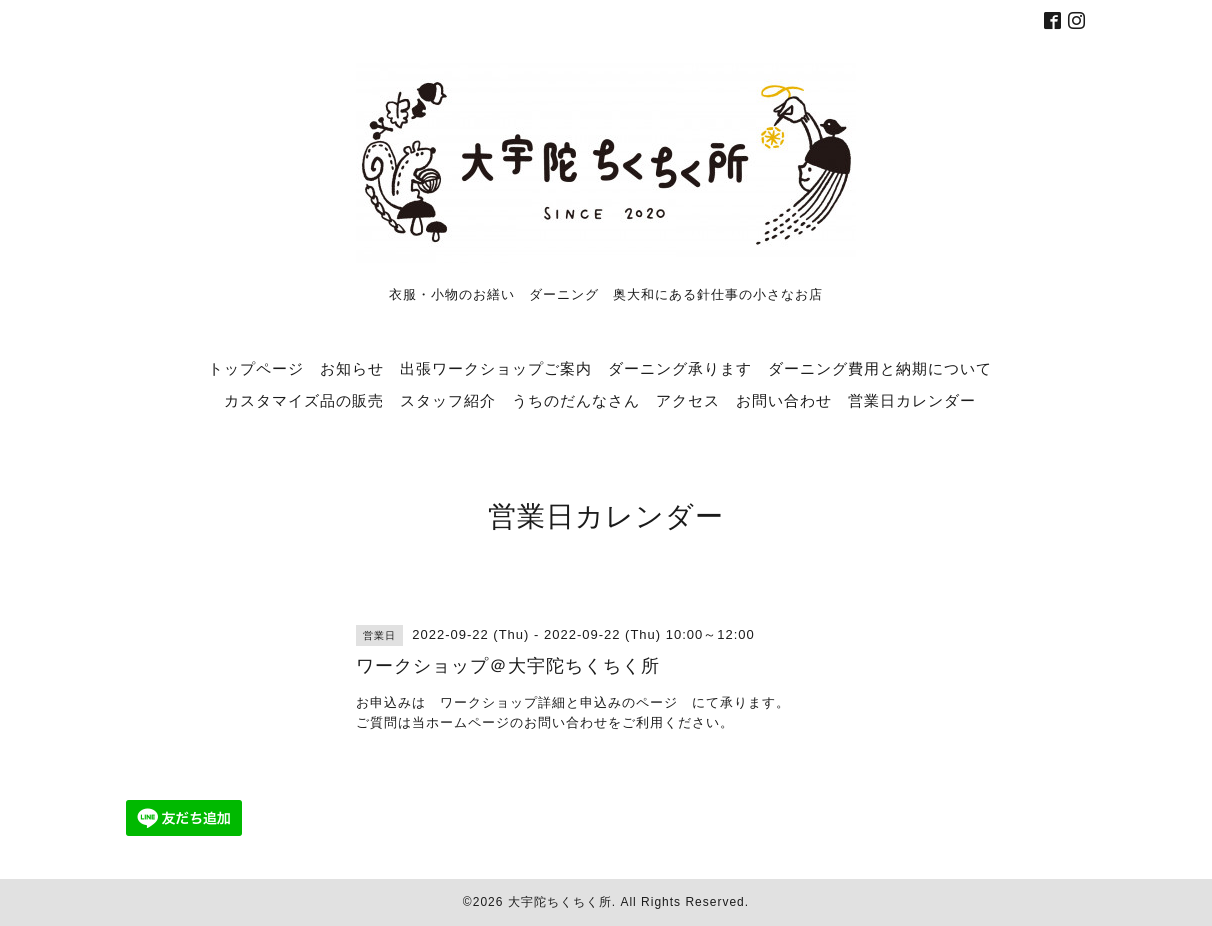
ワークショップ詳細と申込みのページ (559, 702)
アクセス (688, 400)
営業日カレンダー (912, 400)
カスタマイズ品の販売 (304, 400)
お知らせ (352, 368)
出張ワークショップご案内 (496, 368)
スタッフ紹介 (448, 400)
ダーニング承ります (680, 368)
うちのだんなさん (576, 400)
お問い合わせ (784, 400)
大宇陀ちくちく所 (560, 902)
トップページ (256, 368)
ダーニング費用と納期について (880, 368)
